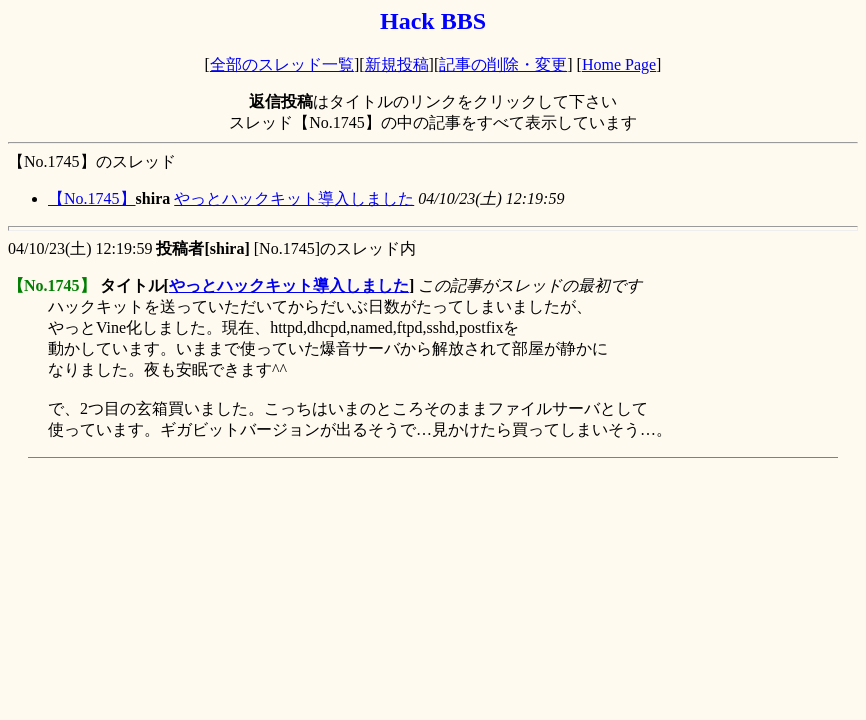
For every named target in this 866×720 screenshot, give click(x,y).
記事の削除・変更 (503, 64)
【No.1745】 (92, 198)
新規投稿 (397, 64)
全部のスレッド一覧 (282, 64)
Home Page (619, 64)
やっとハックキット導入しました (294, 198)
